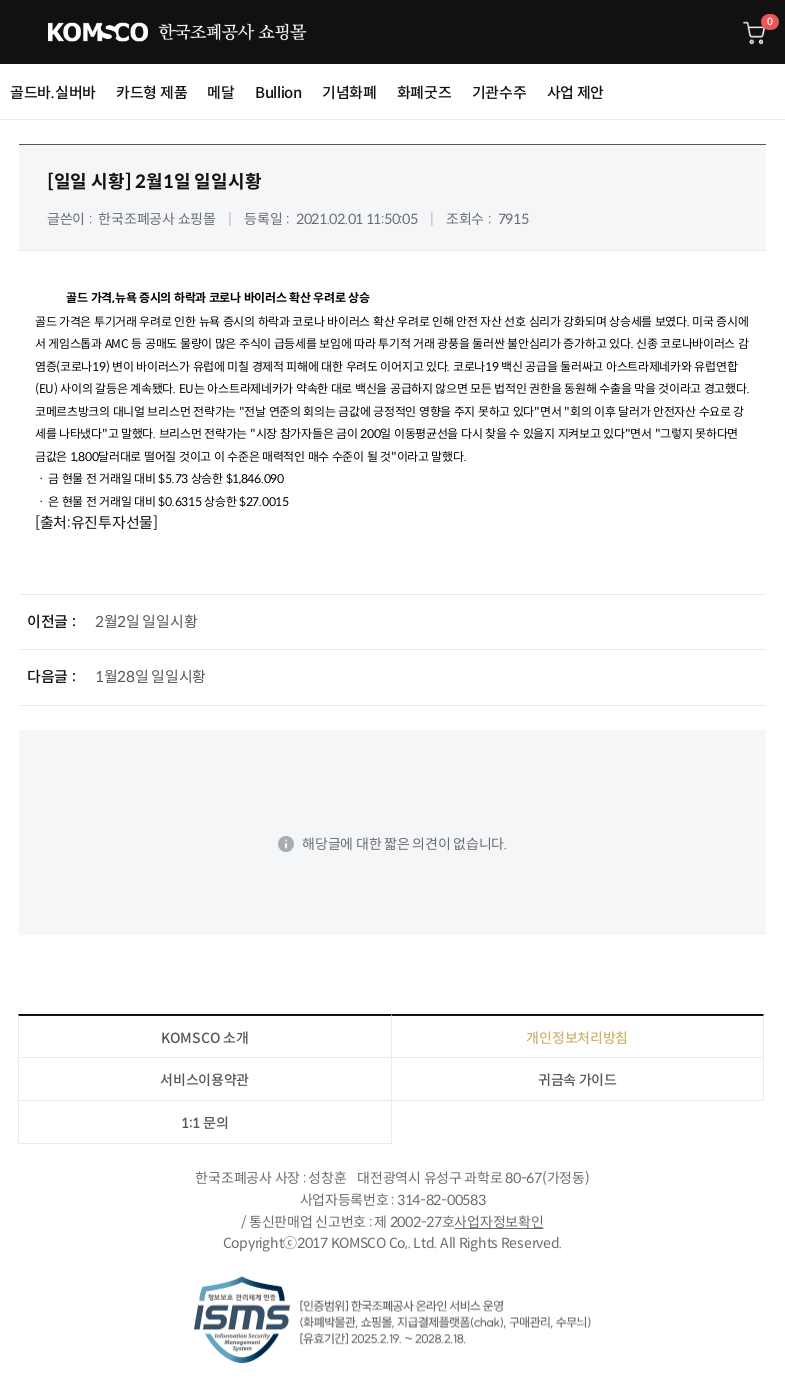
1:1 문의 (204, 1123)
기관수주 (499, 92)
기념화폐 (349, 92)
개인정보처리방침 (577, 1038)
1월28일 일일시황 (150, 676)
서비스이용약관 (204, 1080)
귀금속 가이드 (577, 1080)
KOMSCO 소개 (204, 1038)
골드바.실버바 (53, 92)
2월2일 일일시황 (146, 621)
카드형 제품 (151, 92)
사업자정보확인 (498, 1222)
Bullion (278, 92)
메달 (220, 92)
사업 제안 (576, 92)
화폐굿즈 (424, 92)
